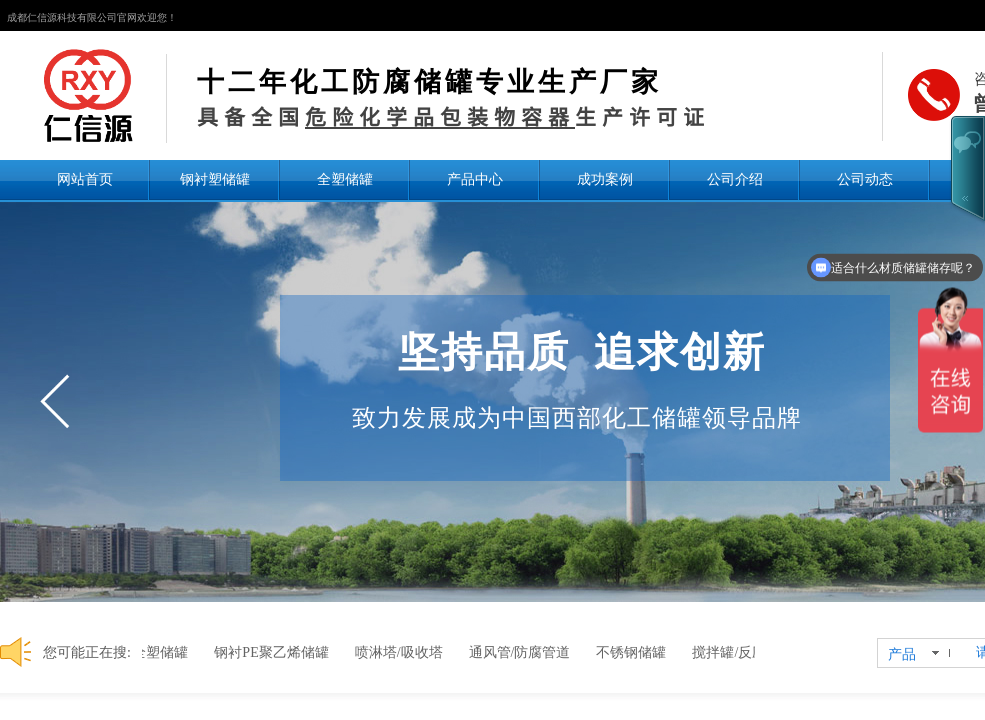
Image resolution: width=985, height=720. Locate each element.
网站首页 (85, 179)
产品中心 (475, 179)
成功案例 (605, 179)
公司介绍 (735, 179)
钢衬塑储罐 (215, 179)
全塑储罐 (345, 179)
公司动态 (865, 179)
